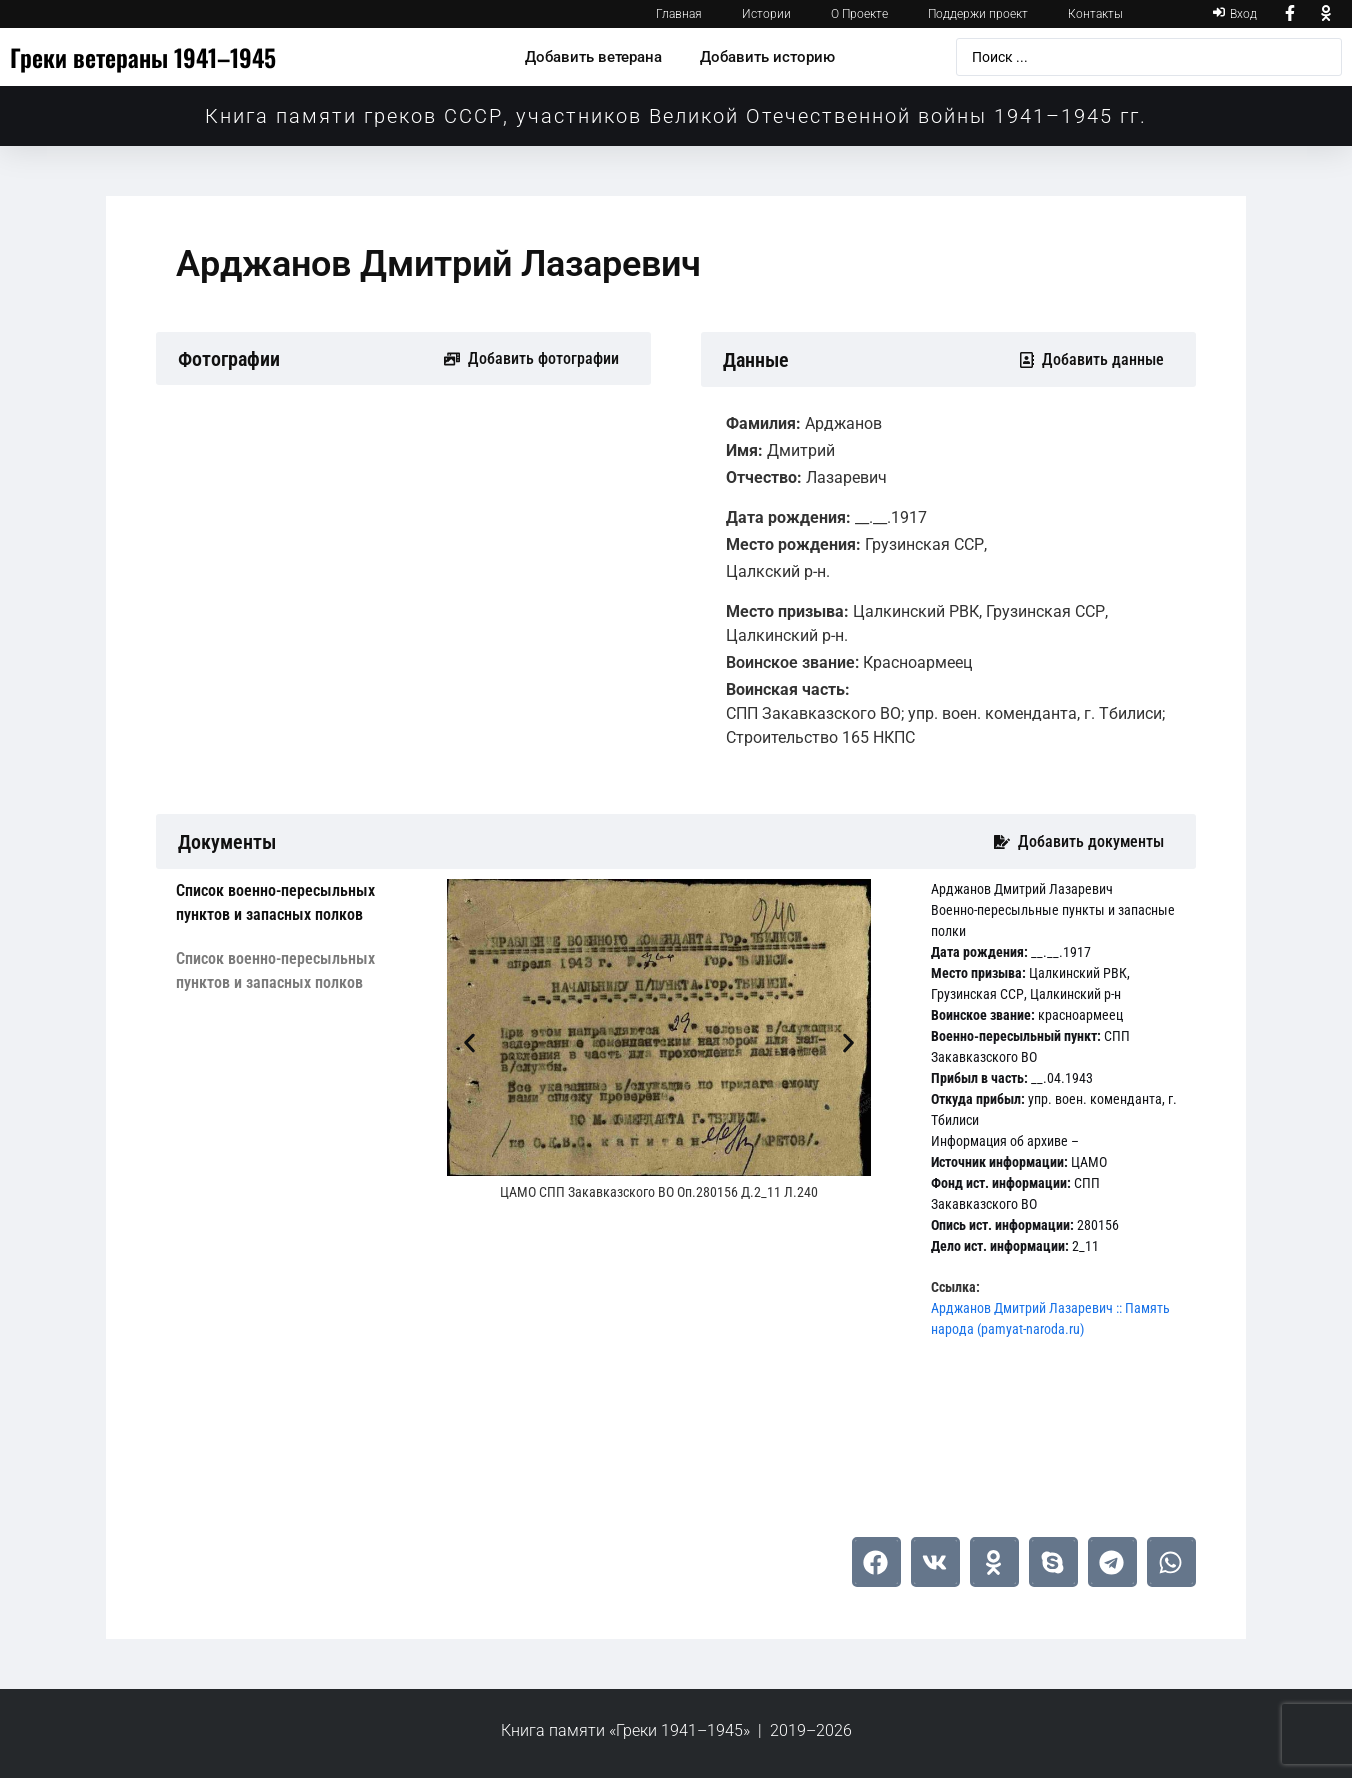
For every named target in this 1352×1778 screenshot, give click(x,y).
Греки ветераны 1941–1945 (143, 57)
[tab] (296, 903)
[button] (469, 1043)
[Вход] (1235, 14)
